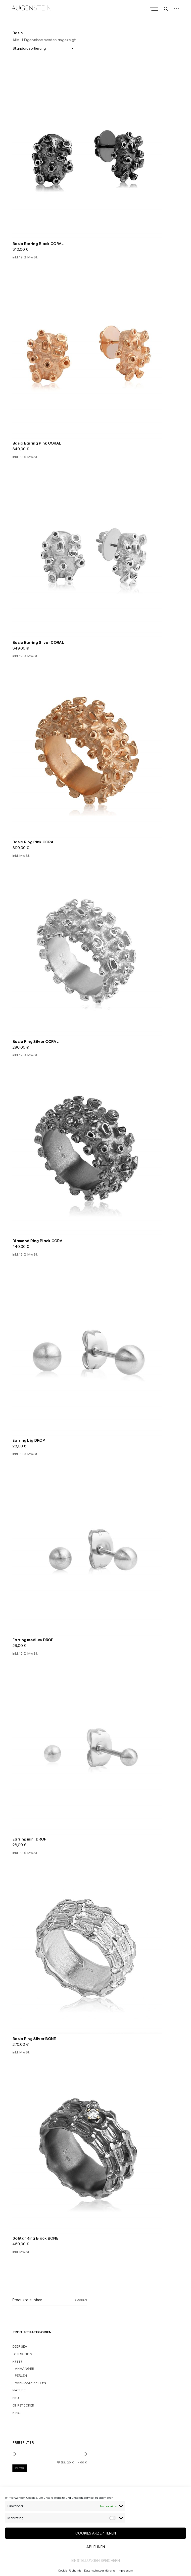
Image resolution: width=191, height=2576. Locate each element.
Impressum (125, 2570)
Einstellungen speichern (95, 2560)
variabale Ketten (30, 2383)
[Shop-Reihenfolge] (44, 48)
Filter (19, 2468)
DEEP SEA (19, 2346)
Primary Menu (155, 8)
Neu (15, 2398)
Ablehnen (95, 2547)
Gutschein (22, 2354)
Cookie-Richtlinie (70, 2570)
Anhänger (24, 2369)
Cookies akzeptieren (95, 2533)
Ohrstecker (23, 2405)
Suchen (81, 2299)
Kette (17, 2362)
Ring (16, 2413)
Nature (19, 2390)
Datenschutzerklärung (99, 2570)
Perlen (21, 2375)
